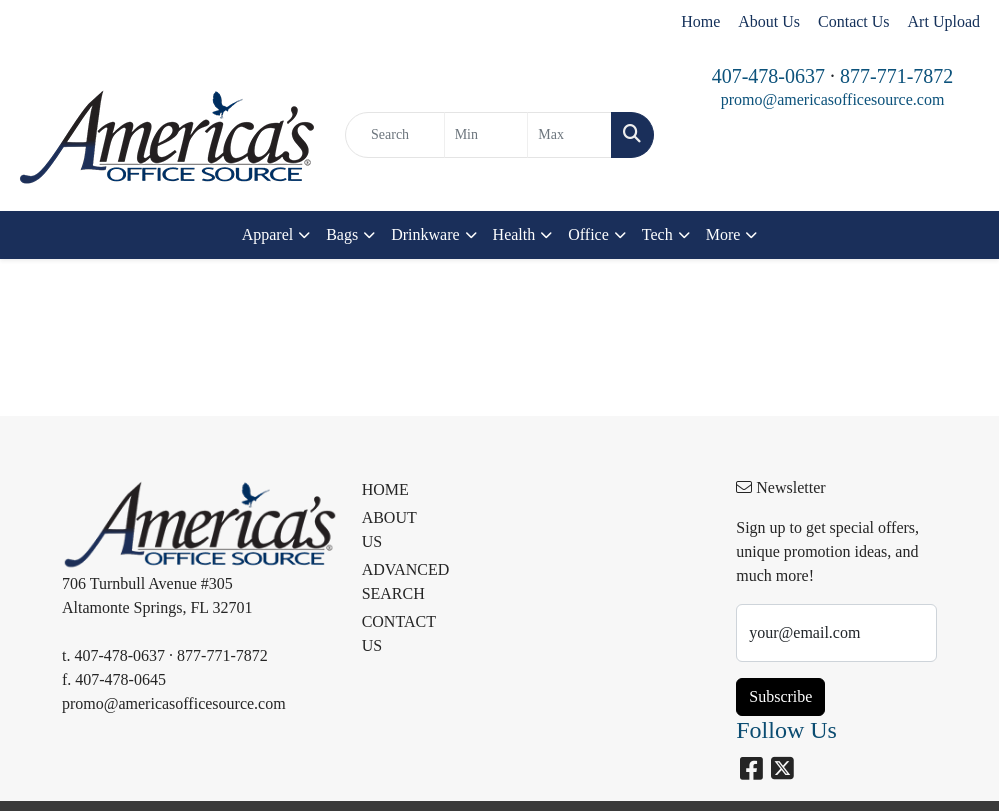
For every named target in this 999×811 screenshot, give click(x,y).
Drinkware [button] (425, 234)
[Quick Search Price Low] (486, 135)
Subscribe (780, 696)
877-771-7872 (896, 76)
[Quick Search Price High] (569, 135)
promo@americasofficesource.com (833, 99)
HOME (385, 489)
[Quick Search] (395, 135)
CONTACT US (397, 633)
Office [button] (588, 234)
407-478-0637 (768, 76)
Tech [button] (657, 234)
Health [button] (514, 234)
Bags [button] (342, 234)
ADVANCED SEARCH (397, 581)
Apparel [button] (268, 234)
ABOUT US (389, 529)
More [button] (723, 234)
